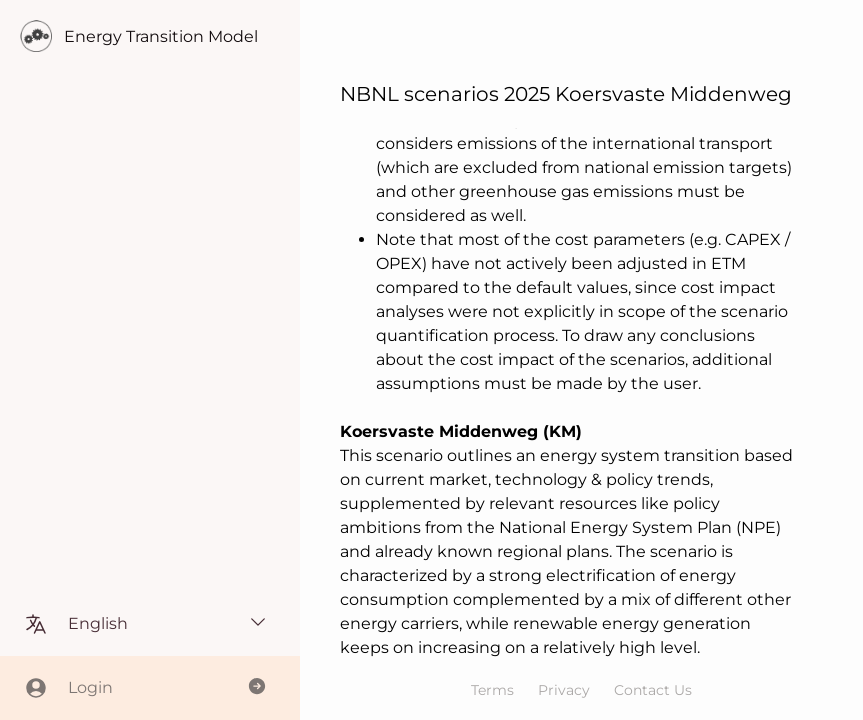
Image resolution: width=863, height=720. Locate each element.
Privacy (564, 690)
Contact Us (653, 690)
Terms (492, 690)
